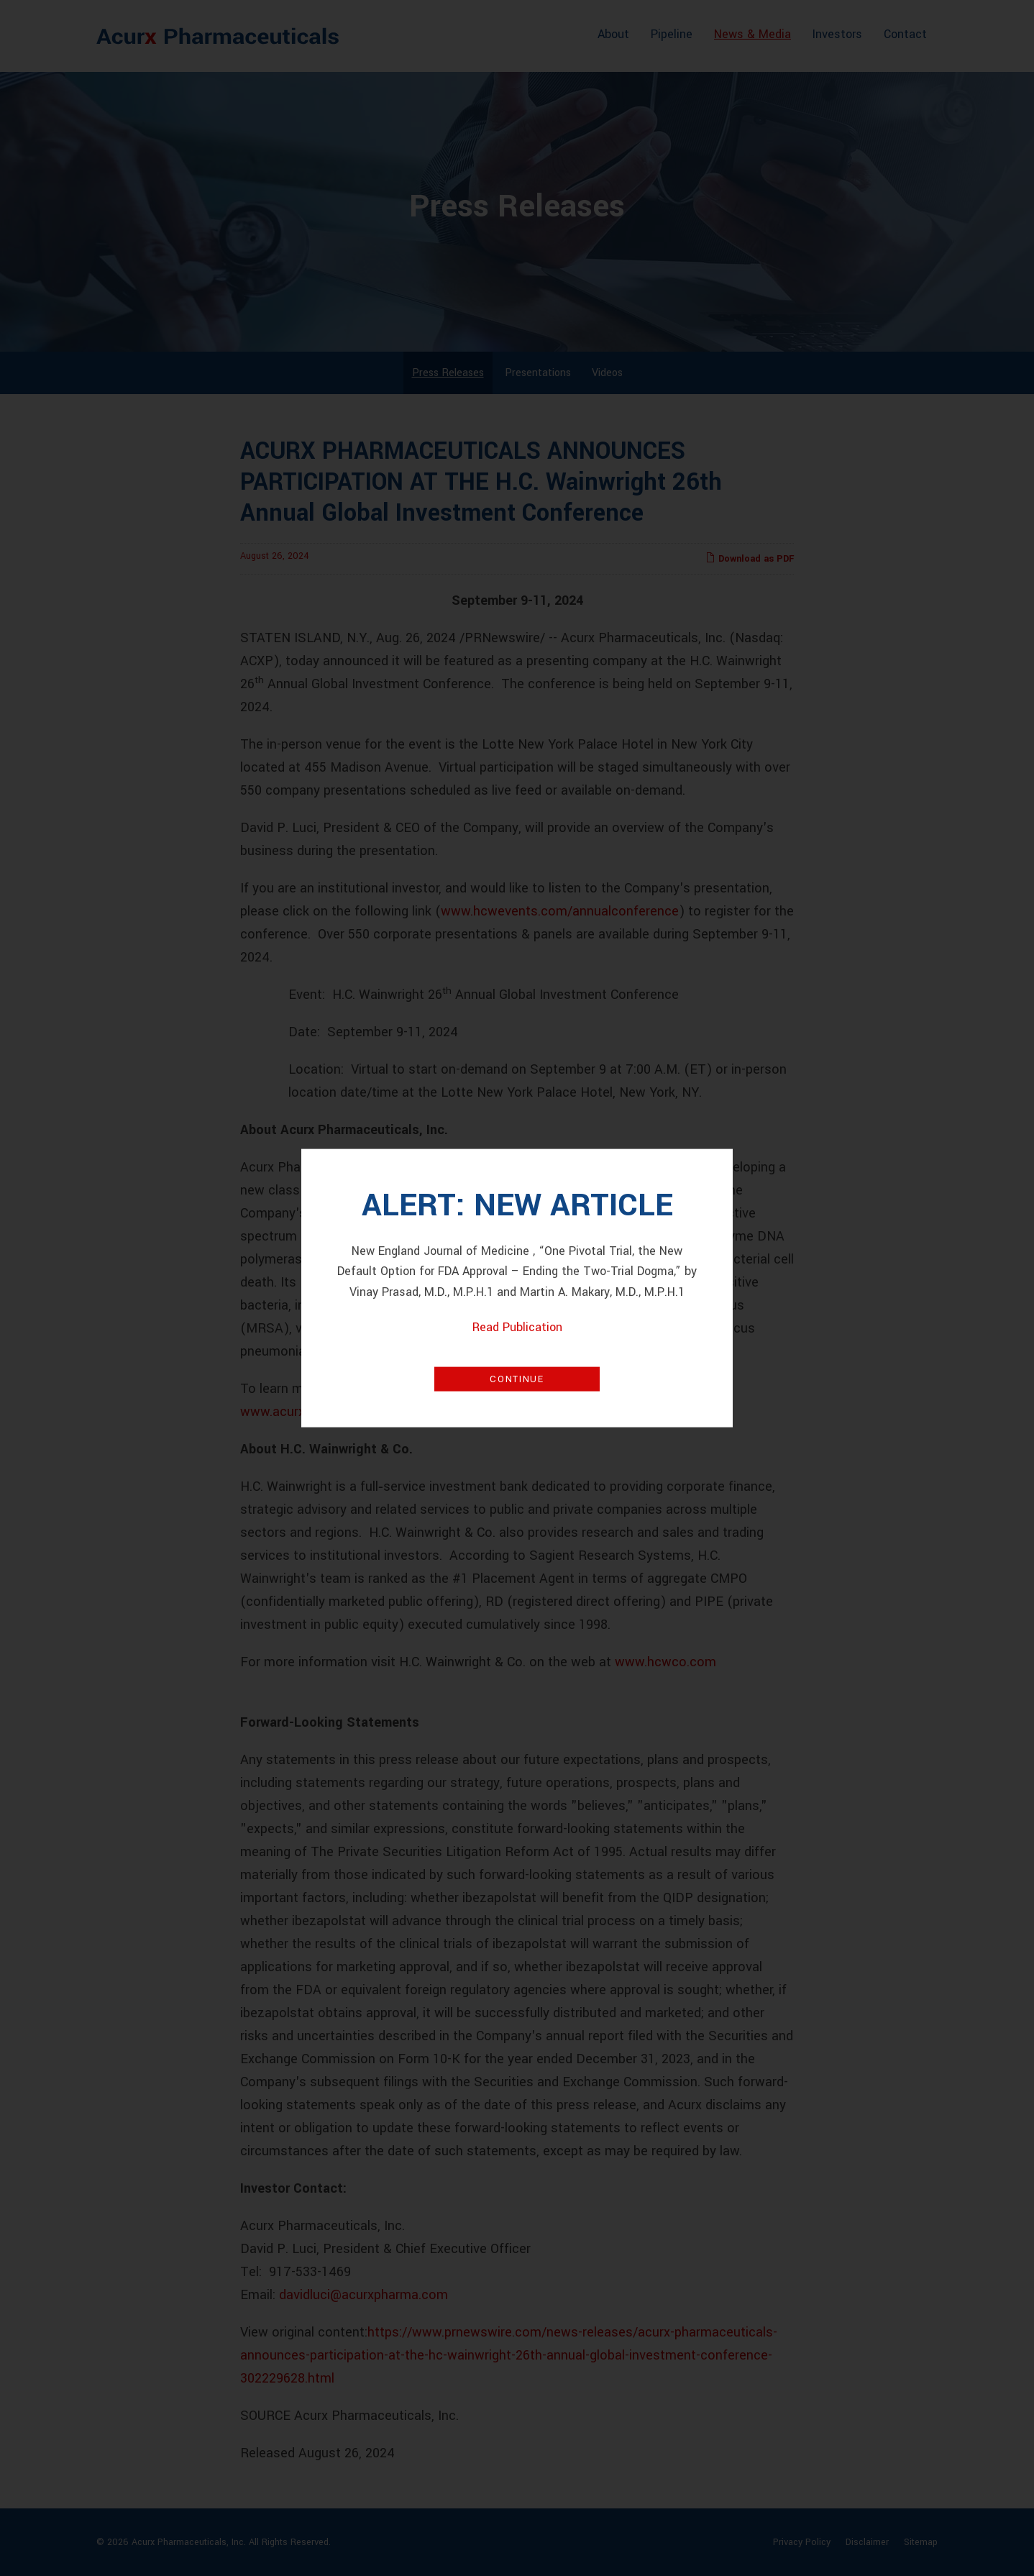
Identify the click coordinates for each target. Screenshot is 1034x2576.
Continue (517, 1378)
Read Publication (517, 1327)
